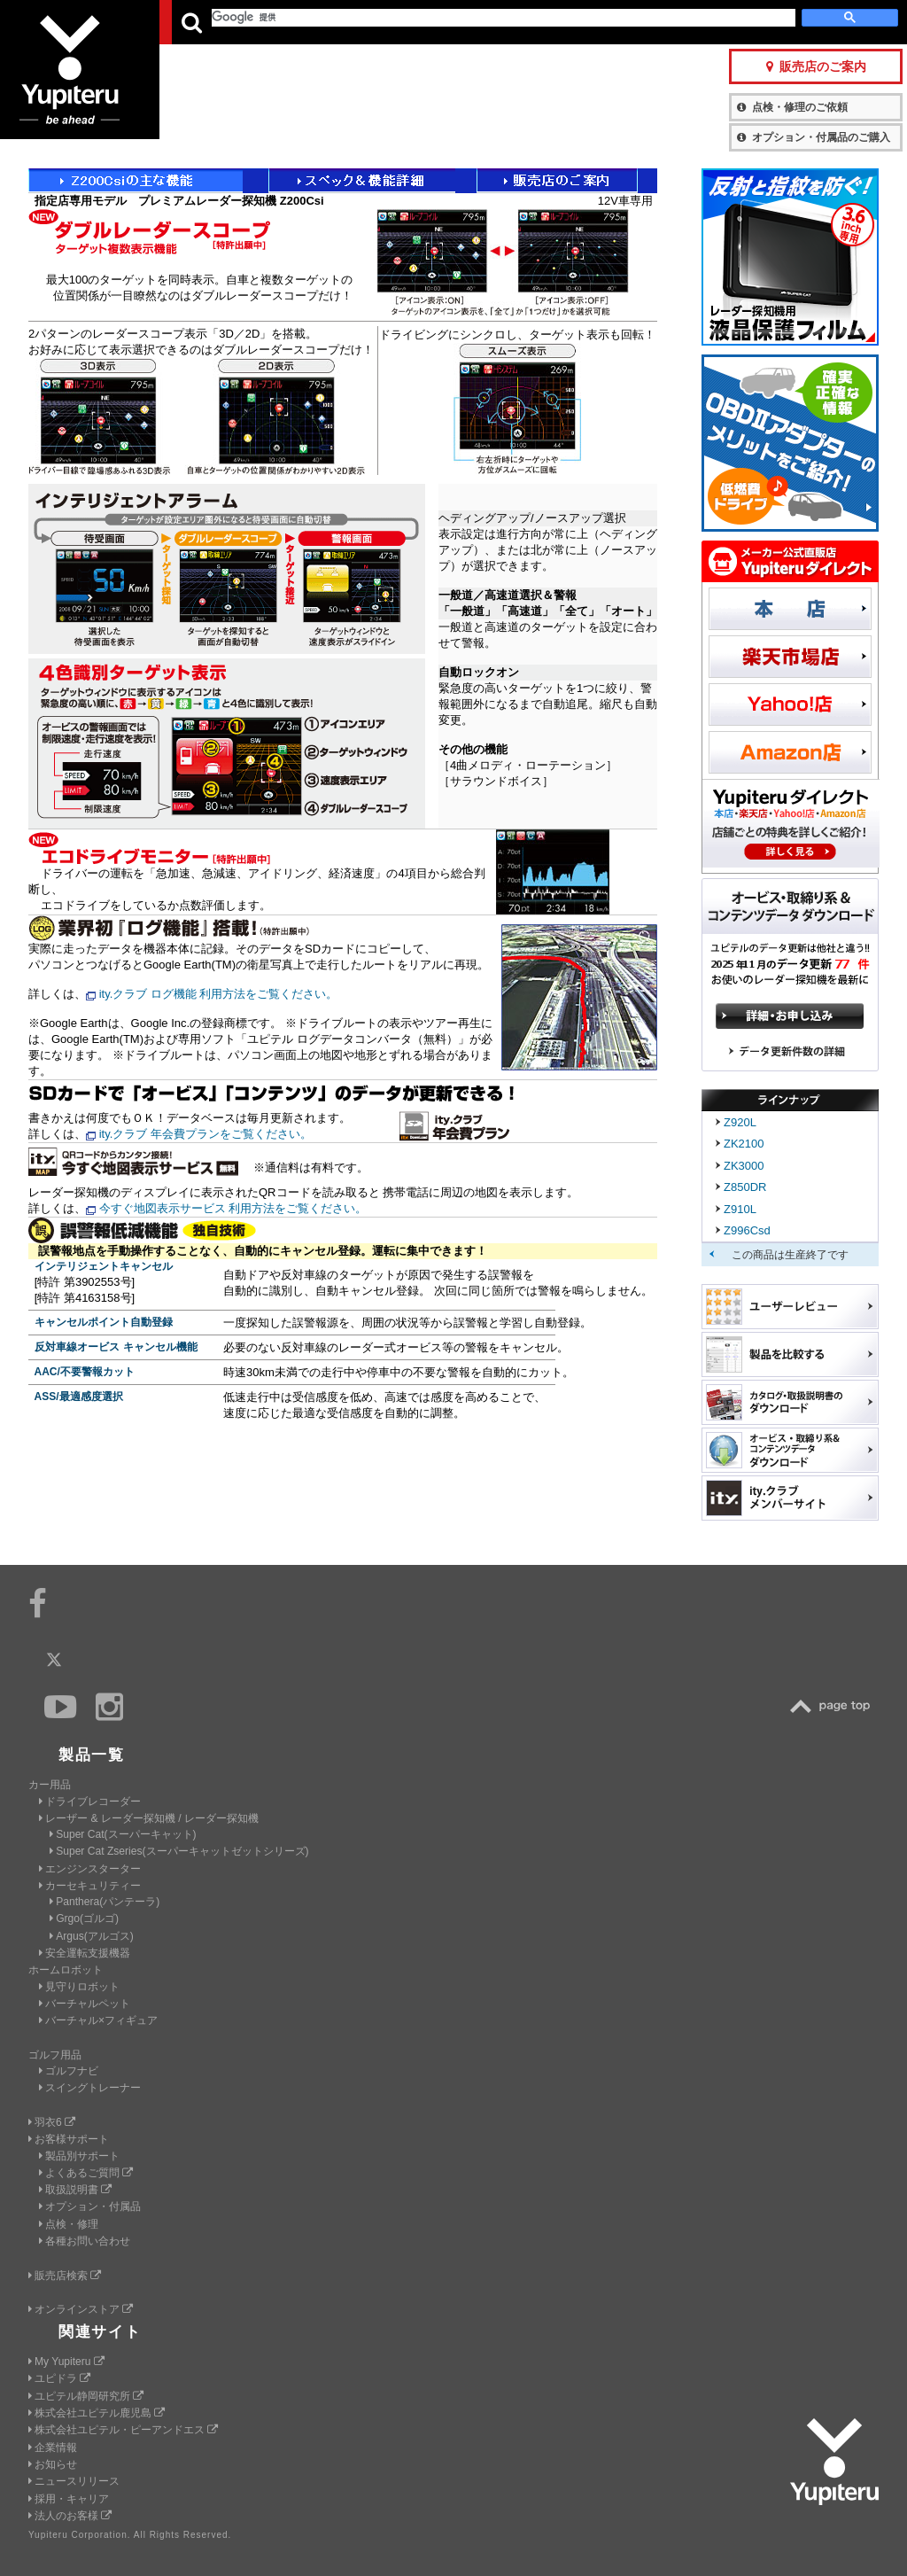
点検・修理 (68, 2224)
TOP (834, 1706)
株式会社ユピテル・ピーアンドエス (123, 2430)
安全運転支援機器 (84, 1953)
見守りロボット (79, 1987)
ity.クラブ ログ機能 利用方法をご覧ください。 (218, 993)
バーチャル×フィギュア (98, 2020)
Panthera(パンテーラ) (104, 1901)
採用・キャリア (68, 2499)
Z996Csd (747, 1230)
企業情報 (52, 2447)
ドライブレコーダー (90, 1801)
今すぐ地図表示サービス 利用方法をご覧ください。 (233, 1208)
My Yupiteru (66, 2361)
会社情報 (459, 21)
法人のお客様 (70, 2516)
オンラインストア (80, 2309)
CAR (202, 22)
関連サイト (100, 2331)
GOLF (288, 22)
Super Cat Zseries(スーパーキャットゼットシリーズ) (179, 1851)
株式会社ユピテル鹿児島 (96, 2413)
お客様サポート (609, 21)
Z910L (740, 1209)
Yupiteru (79, 80)
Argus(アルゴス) (92, 1936)
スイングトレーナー (90, 2088)
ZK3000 (744, 1165)
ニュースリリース (74, 2481)
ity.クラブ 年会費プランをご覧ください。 (205, 1133)
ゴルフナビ (68, 2071)
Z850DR (745, 1187)
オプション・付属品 (90, 2206)
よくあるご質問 (86, 2173)
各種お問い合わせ (84, 2241)
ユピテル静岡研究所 (85, 2396)
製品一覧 (523, 21)
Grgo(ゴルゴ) (84, 1918)
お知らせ (52, 2464)
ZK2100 (744, 1143)
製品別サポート (79, 2156)
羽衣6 (51, 2122)
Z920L (740, 1122)
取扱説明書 (75, 2189)
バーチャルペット (84, 2003)
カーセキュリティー (90, 1885)
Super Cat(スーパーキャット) (123, 1834)
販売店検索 (64, 2275)
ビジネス (374, 22)
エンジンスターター (90, 1869)
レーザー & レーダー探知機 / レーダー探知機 (149, 1818)
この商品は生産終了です (790, 1255)
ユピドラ (59, 2378)
